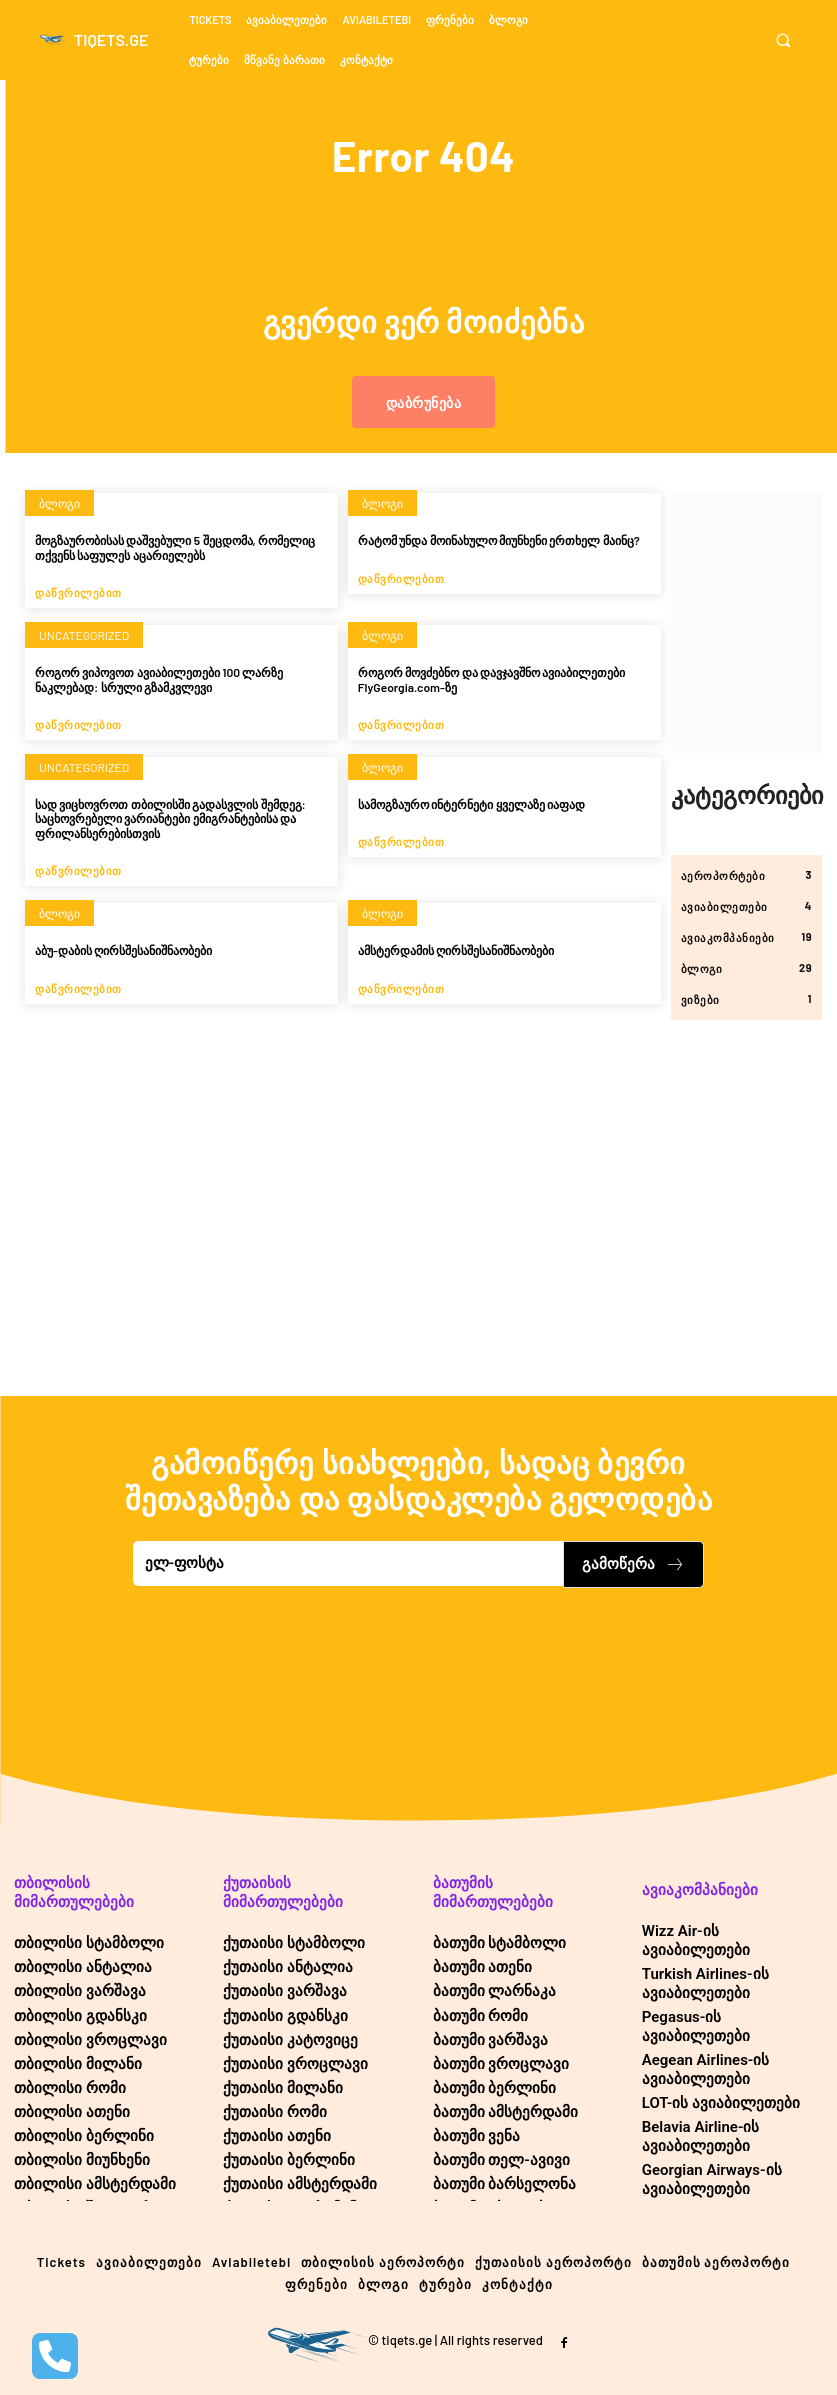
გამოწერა (633, 1564)
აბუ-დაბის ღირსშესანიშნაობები (123, 950)
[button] (790, 40)
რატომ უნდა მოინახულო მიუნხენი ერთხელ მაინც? (499, 540)
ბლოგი (59, 503)
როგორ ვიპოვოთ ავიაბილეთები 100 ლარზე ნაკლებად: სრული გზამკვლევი (159, 679)
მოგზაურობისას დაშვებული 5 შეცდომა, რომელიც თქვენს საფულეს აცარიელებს (175, 547)
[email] (348, 1563)
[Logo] (94, 40)
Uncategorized (84, 635)
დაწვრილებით (78, 592)
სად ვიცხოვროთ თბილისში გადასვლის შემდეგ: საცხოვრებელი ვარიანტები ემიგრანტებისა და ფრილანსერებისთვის (170, 818)
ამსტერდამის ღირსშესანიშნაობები (456, 950)
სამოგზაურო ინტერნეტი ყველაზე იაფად (471, 804)
